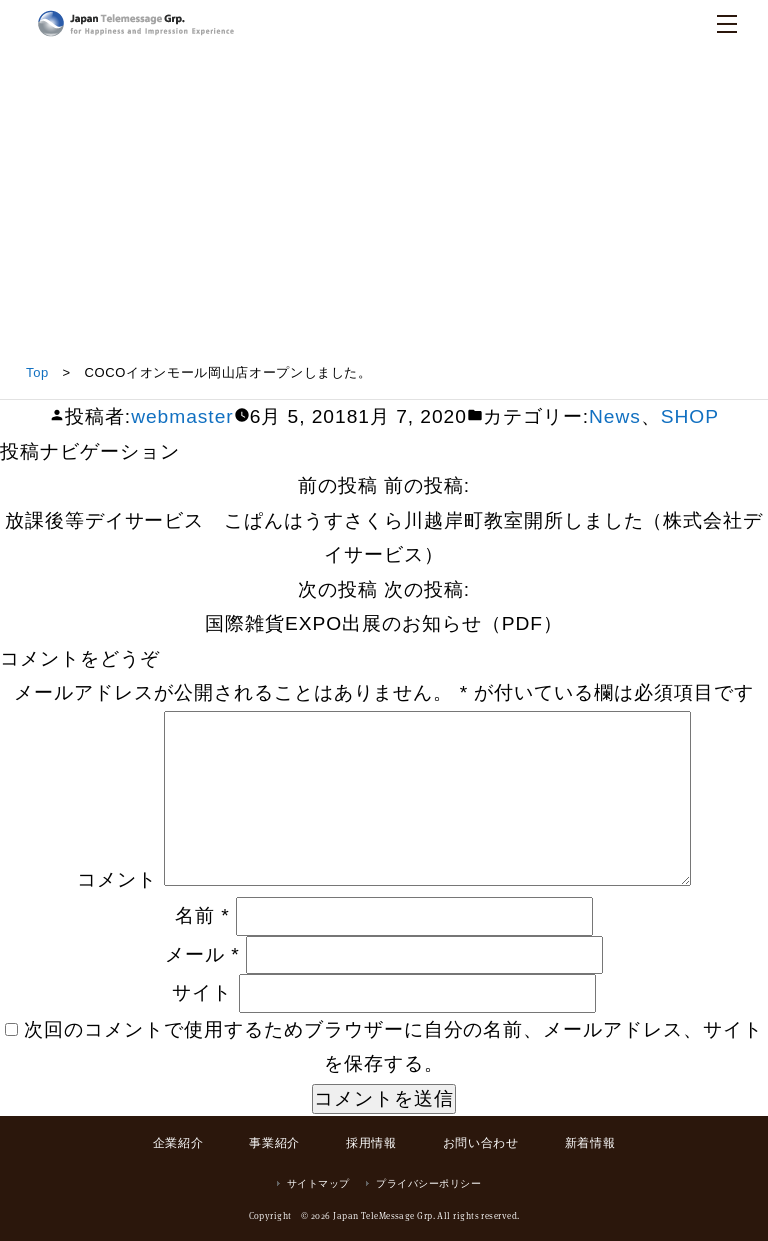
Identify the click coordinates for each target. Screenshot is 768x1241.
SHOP (690, 416)
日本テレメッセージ (136, 23)
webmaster (182, 416)
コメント (117, 879)
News (615, 416)
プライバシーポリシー (428, 1183)
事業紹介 (274, 1143)
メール (202, 954)
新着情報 (590, 1143)
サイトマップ (318, 1183)
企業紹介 (178, 1143)
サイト (202, 992)
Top (37, 372)
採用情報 (371, 1143)
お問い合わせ (481, 1143)
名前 (202, 915)
